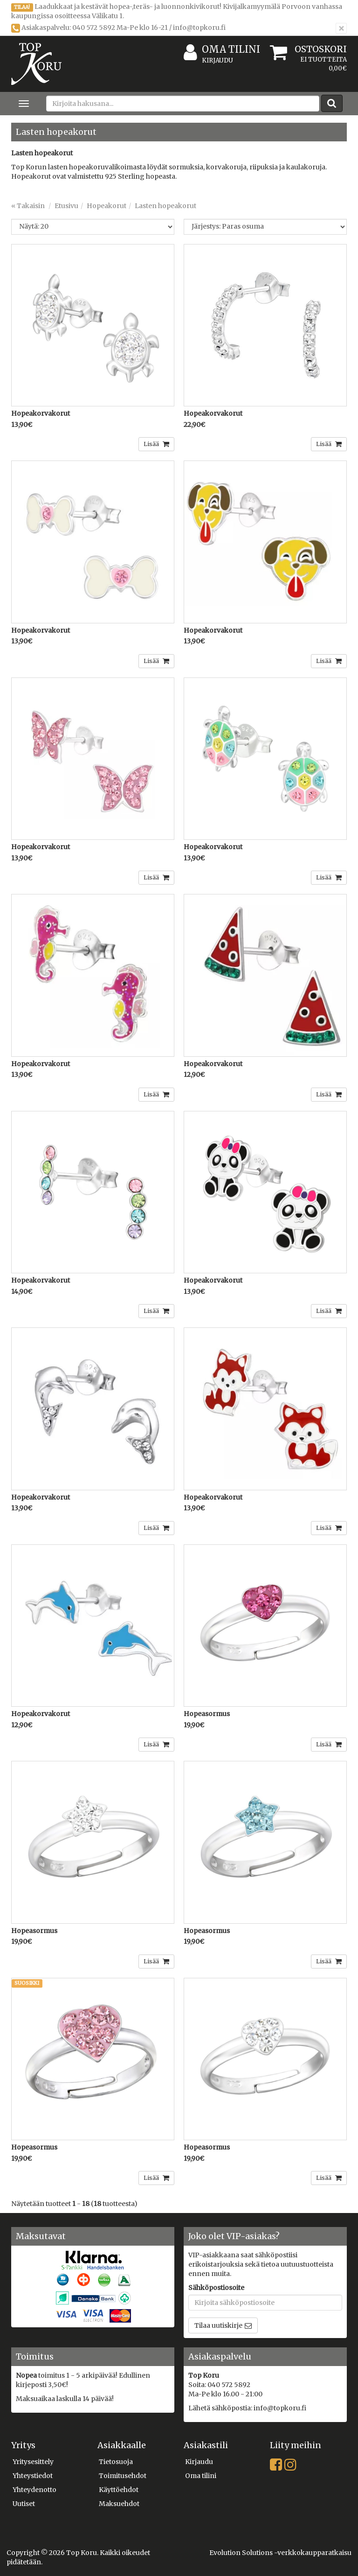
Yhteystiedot (33, 2475)
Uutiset (24, 2503)
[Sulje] (341, 28)
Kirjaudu (217, 60)
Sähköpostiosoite (216, 2287)
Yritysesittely (33, 2461)
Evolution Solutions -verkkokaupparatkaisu (280, 2552)
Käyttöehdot (118, 2489)
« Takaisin (28, 206)
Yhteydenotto (34, 2489)
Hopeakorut (106, 206)
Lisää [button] (152, 443)
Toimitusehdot (122, 2475)
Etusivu (66, 206)
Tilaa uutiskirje (218, 2325)
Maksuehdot (119, 2503)
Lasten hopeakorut (165, 206)
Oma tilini (222, 49)
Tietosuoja (116, 2461)
